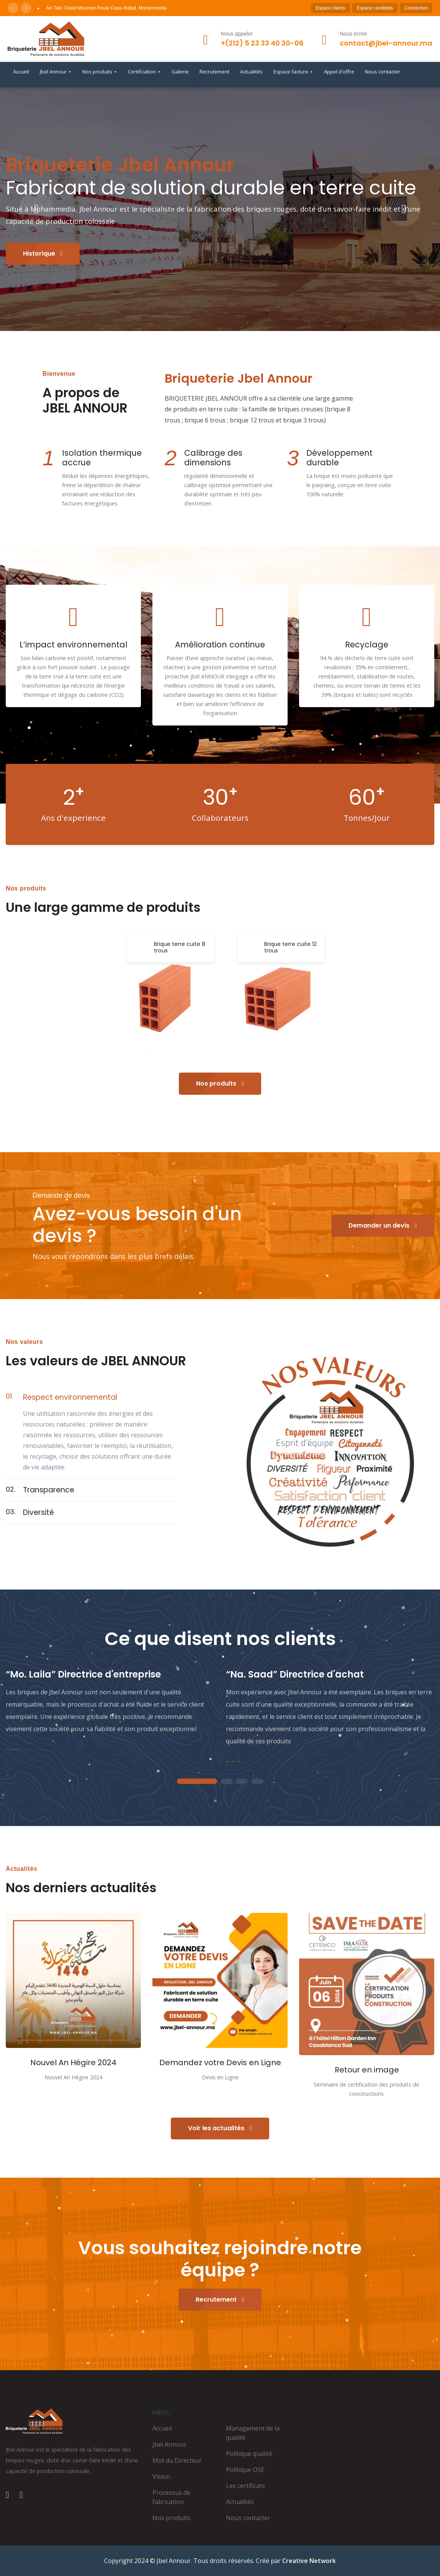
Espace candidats (375, 8)
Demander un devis (382, 1225)
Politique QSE (245, 2469)
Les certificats (245, 2485)
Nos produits (99, 72)
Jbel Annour (56, 72)
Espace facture (293, 72)
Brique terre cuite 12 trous (290, 947)
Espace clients (330, 8)
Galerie (180, 71)
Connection (416, 8)
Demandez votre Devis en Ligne (220, 2062)
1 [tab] (197, 1781)
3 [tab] (242, 1781)
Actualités (251, 71)
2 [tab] (226, 1781)
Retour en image (367, 2069)
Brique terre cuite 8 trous (179, 947)
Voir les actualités (220, 2128)
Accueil (21, 71)
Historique (43, 253)
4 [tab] (257, 1781)
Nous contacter (382, 71)
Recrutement (214, 71)
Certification (144, 72)
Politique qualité (249, 2453)
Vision (161, 2476)
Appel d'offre (339, 71)
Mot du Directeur (177, 2460)
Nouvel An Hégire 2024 (73, 2062)
